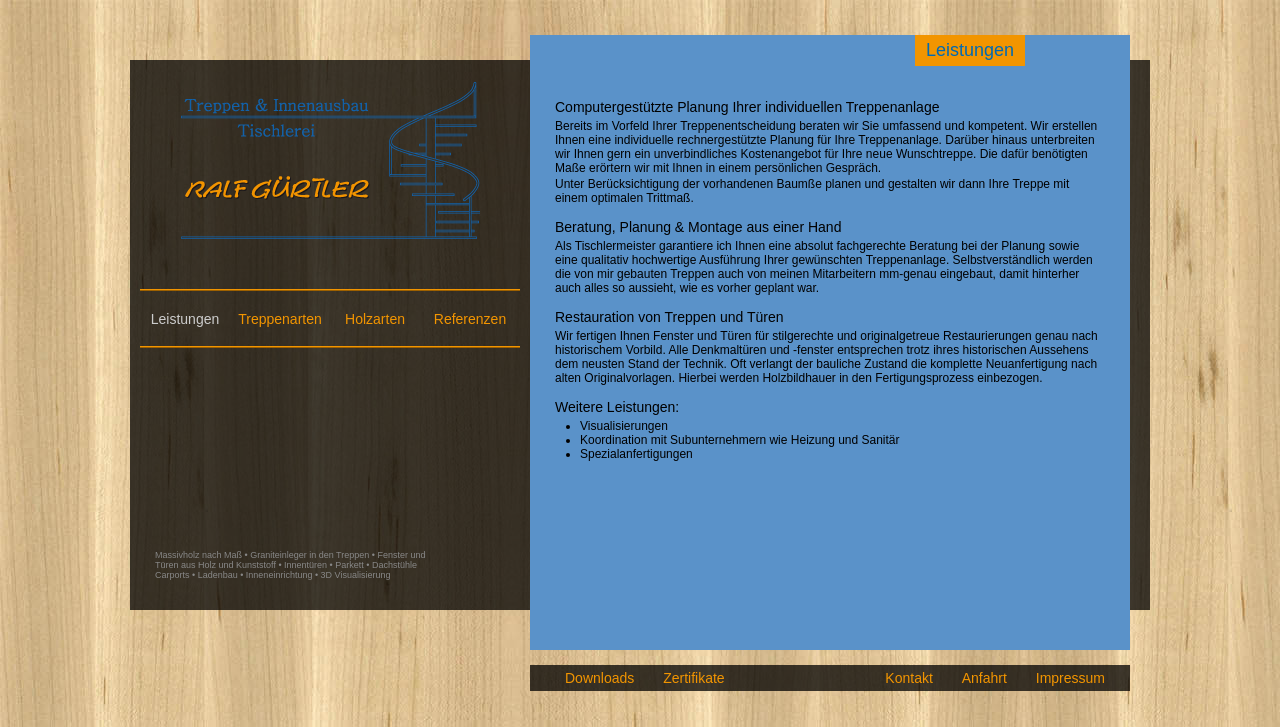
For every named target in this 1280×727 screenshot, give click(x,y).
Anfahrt (984, 678)
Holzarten (375, 319)
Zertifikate (693, 678)
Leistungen (185, 319)
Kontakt (908, 678)
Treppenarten (280, 319)
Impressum (1070, 678)
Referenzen (470, 319)
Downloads (599, 678)
